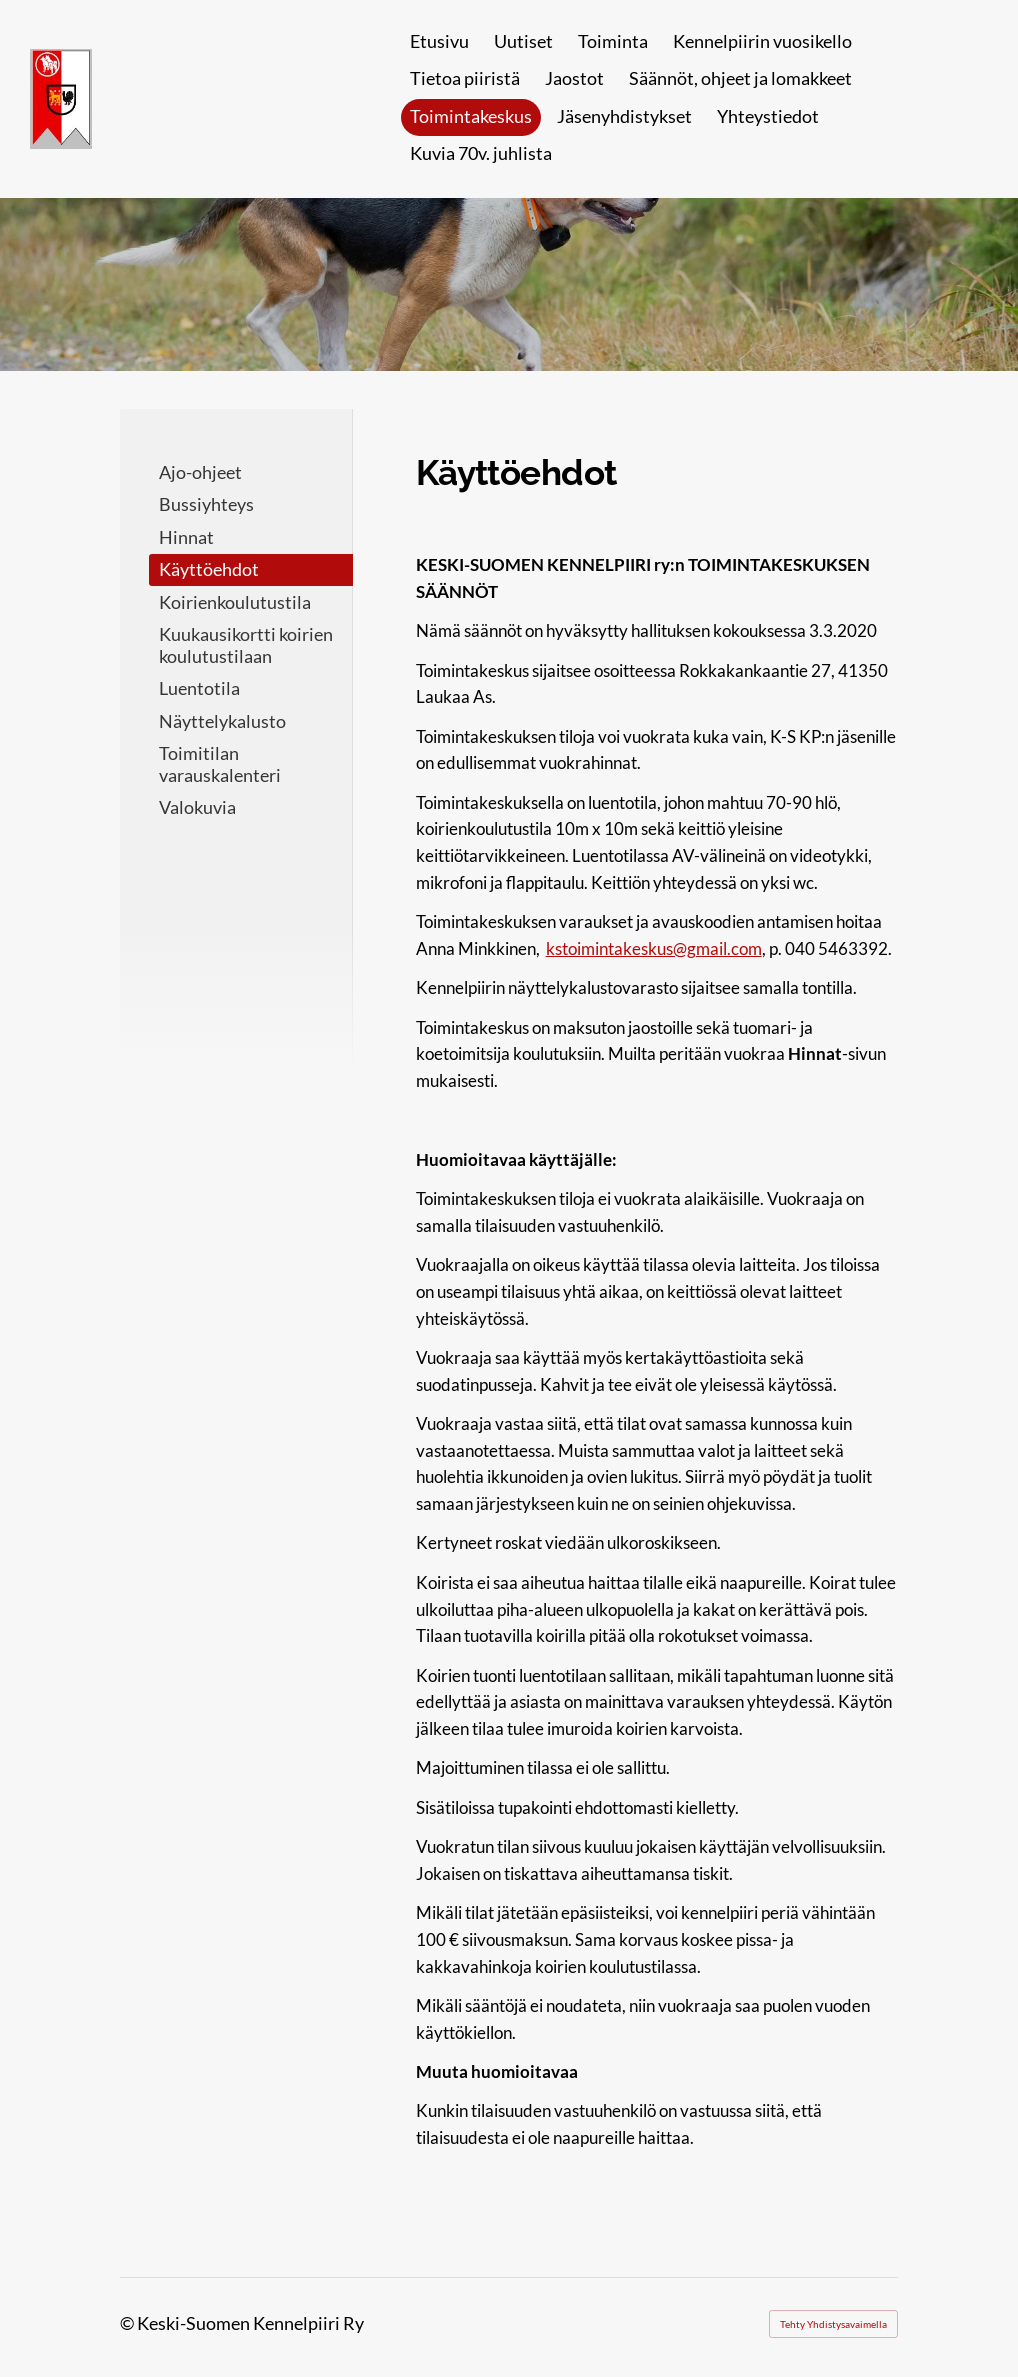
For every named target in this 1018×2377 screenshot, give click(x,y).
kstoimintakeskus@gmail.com (654, 949)
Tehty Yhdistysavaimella (833, 2324)
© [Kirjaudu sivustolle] (128, 2323)
